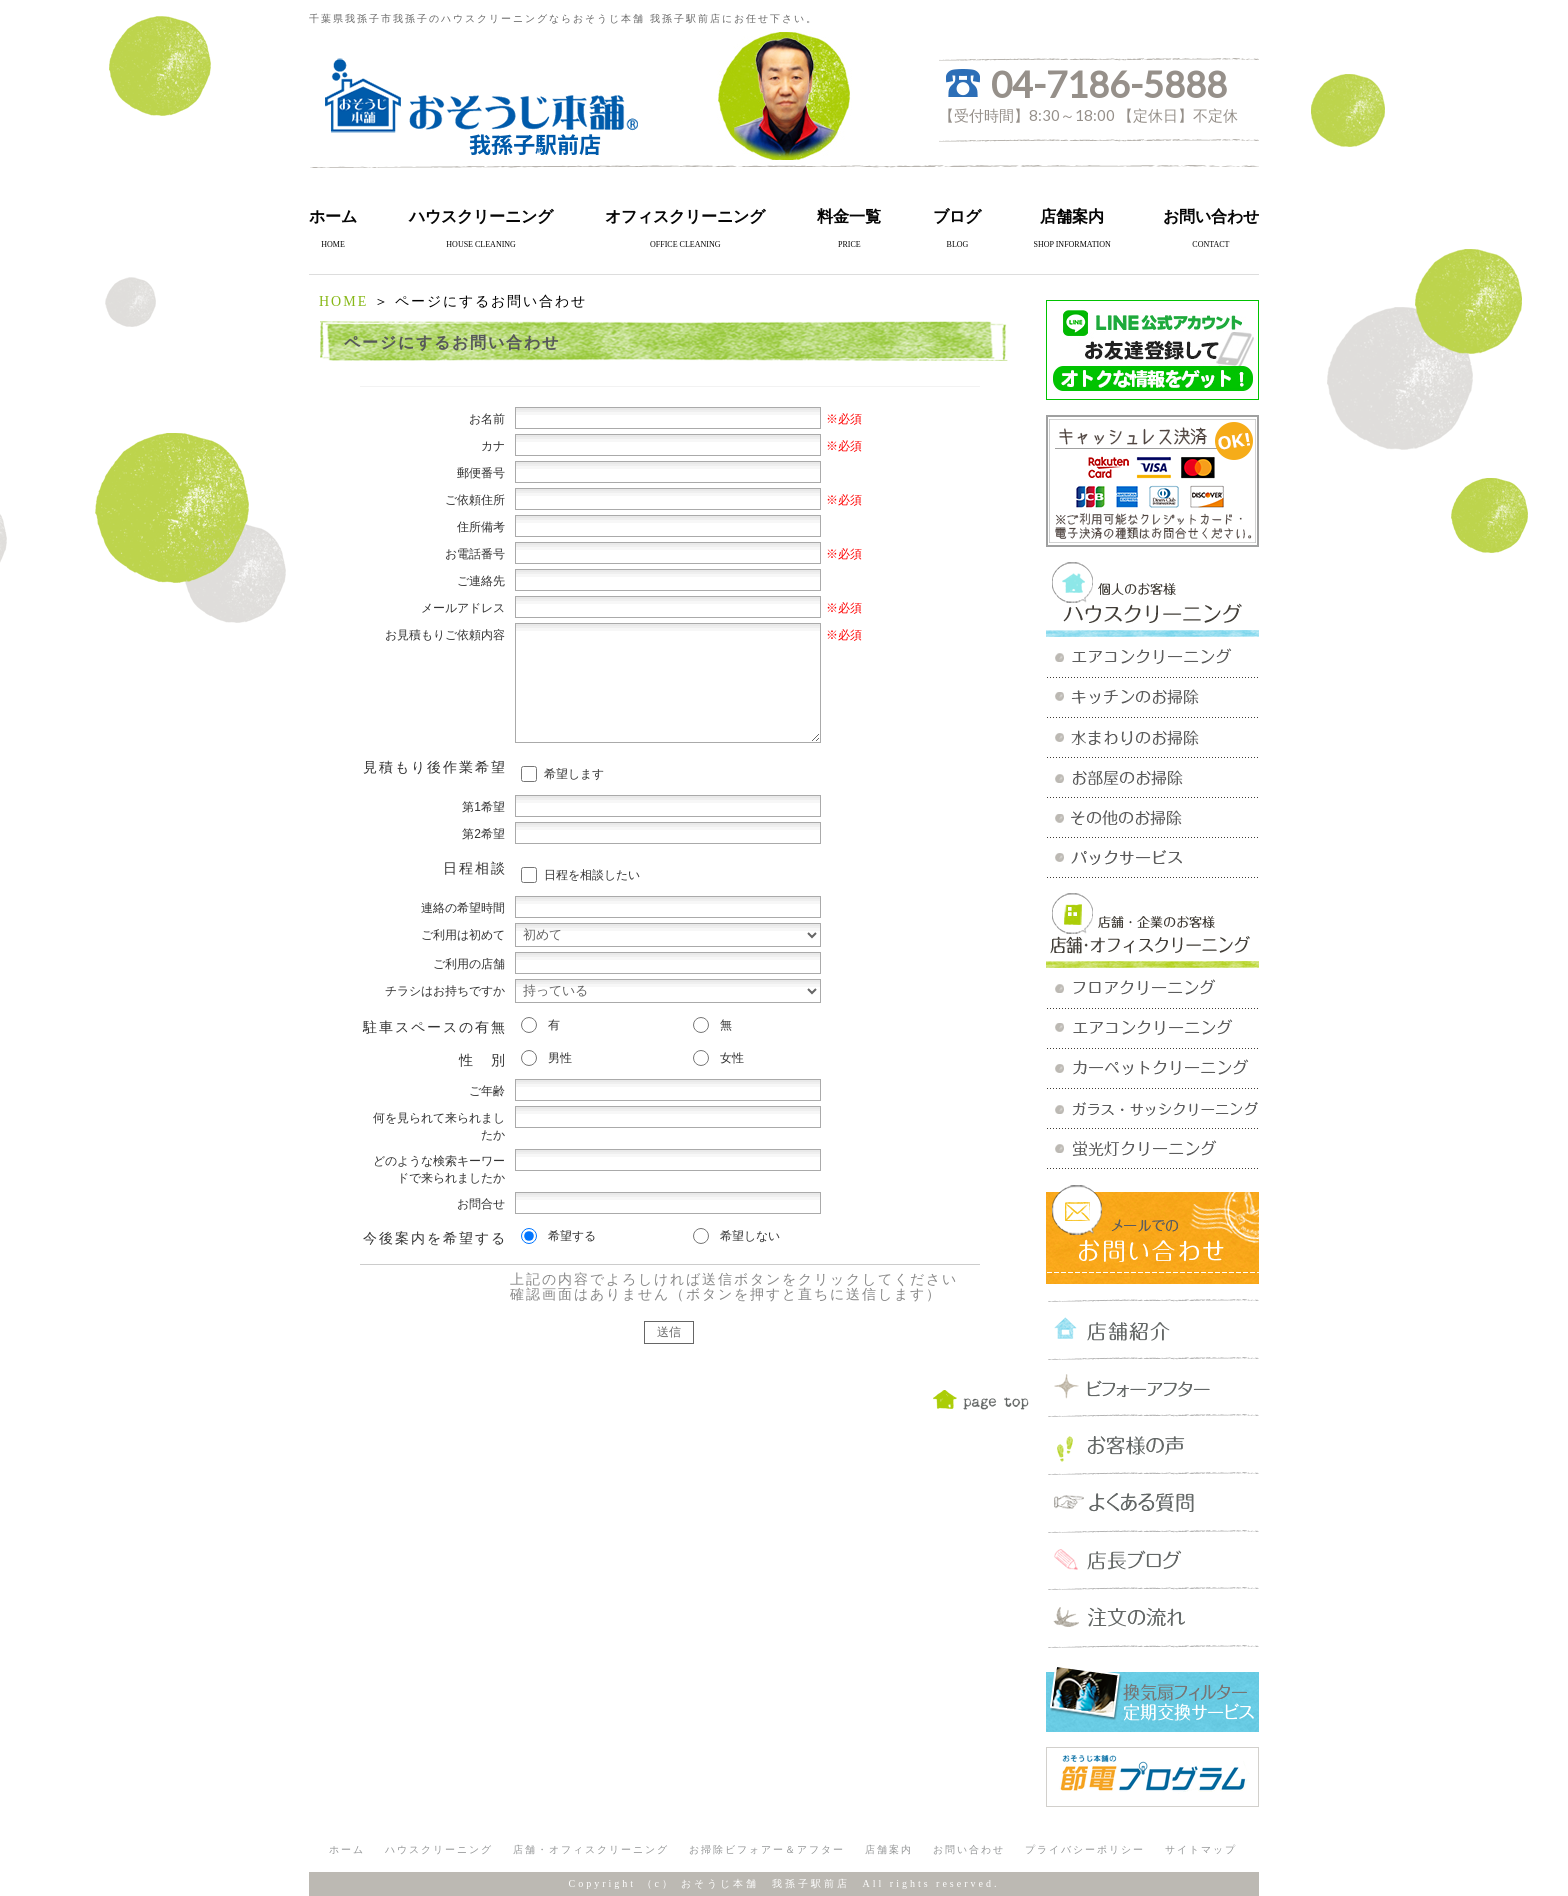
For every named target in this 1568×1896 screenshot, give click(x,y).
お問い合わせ (1211, 216)
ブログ (957, 216)
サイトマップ (1201, 1849)
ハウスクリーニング (481, 216)
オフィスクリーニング (685, 216)
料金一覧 (849, 216)
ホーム (333, 216)
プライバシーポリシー (1085, 1849)
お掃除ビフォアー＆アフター (767, 1849)
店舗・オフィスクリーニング (591, 1849)
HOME (343, 301)
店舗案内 (1072, 216)
